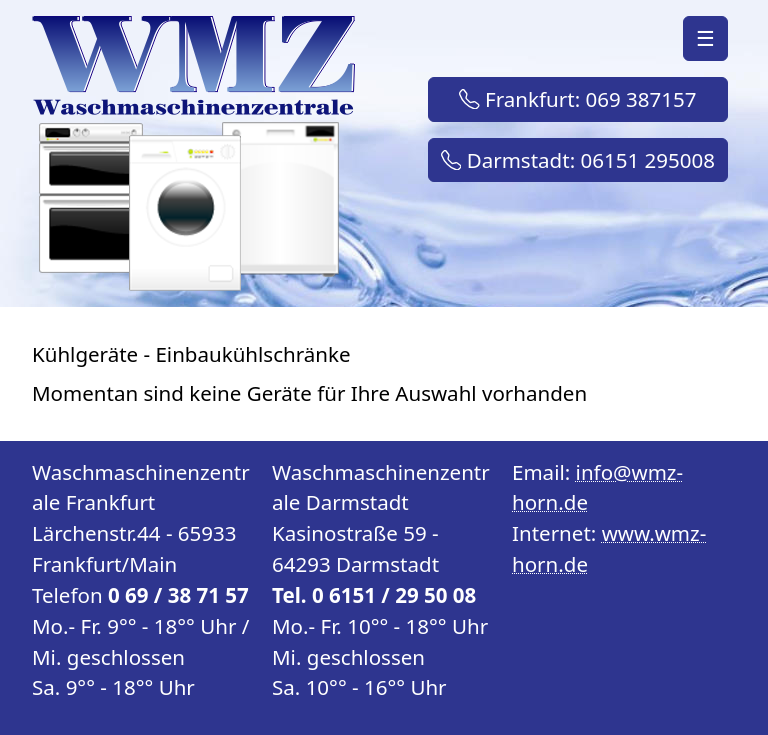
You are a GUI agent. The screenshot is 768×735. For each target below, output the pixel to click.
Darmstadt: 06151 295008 (578, 160)
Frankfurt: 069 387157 (577, 99)
